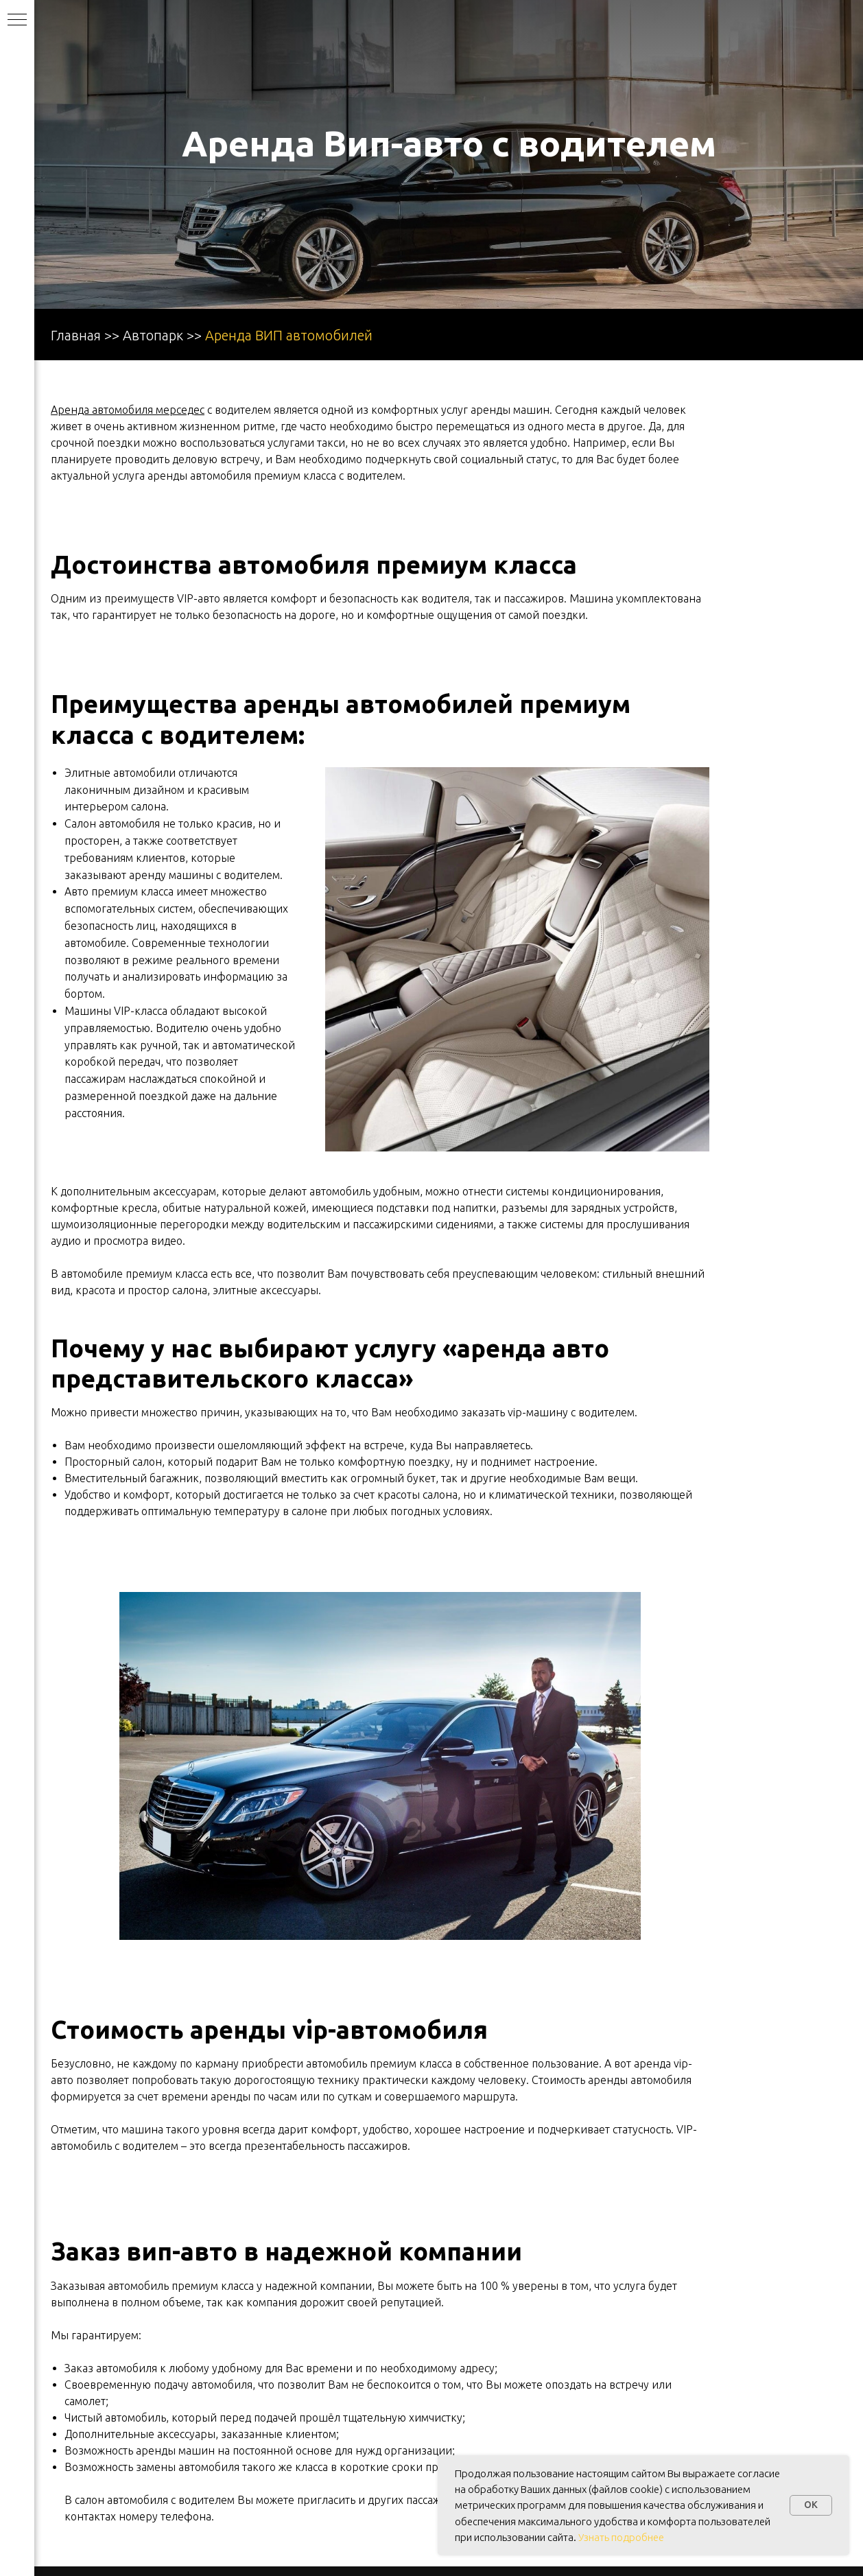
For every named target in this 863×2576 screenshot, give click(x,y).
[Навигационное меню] (17, 20)
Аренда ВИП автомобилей (289, 335)
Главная (76, 335)
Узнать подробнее (621, 2537)
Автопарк (153, 335)
